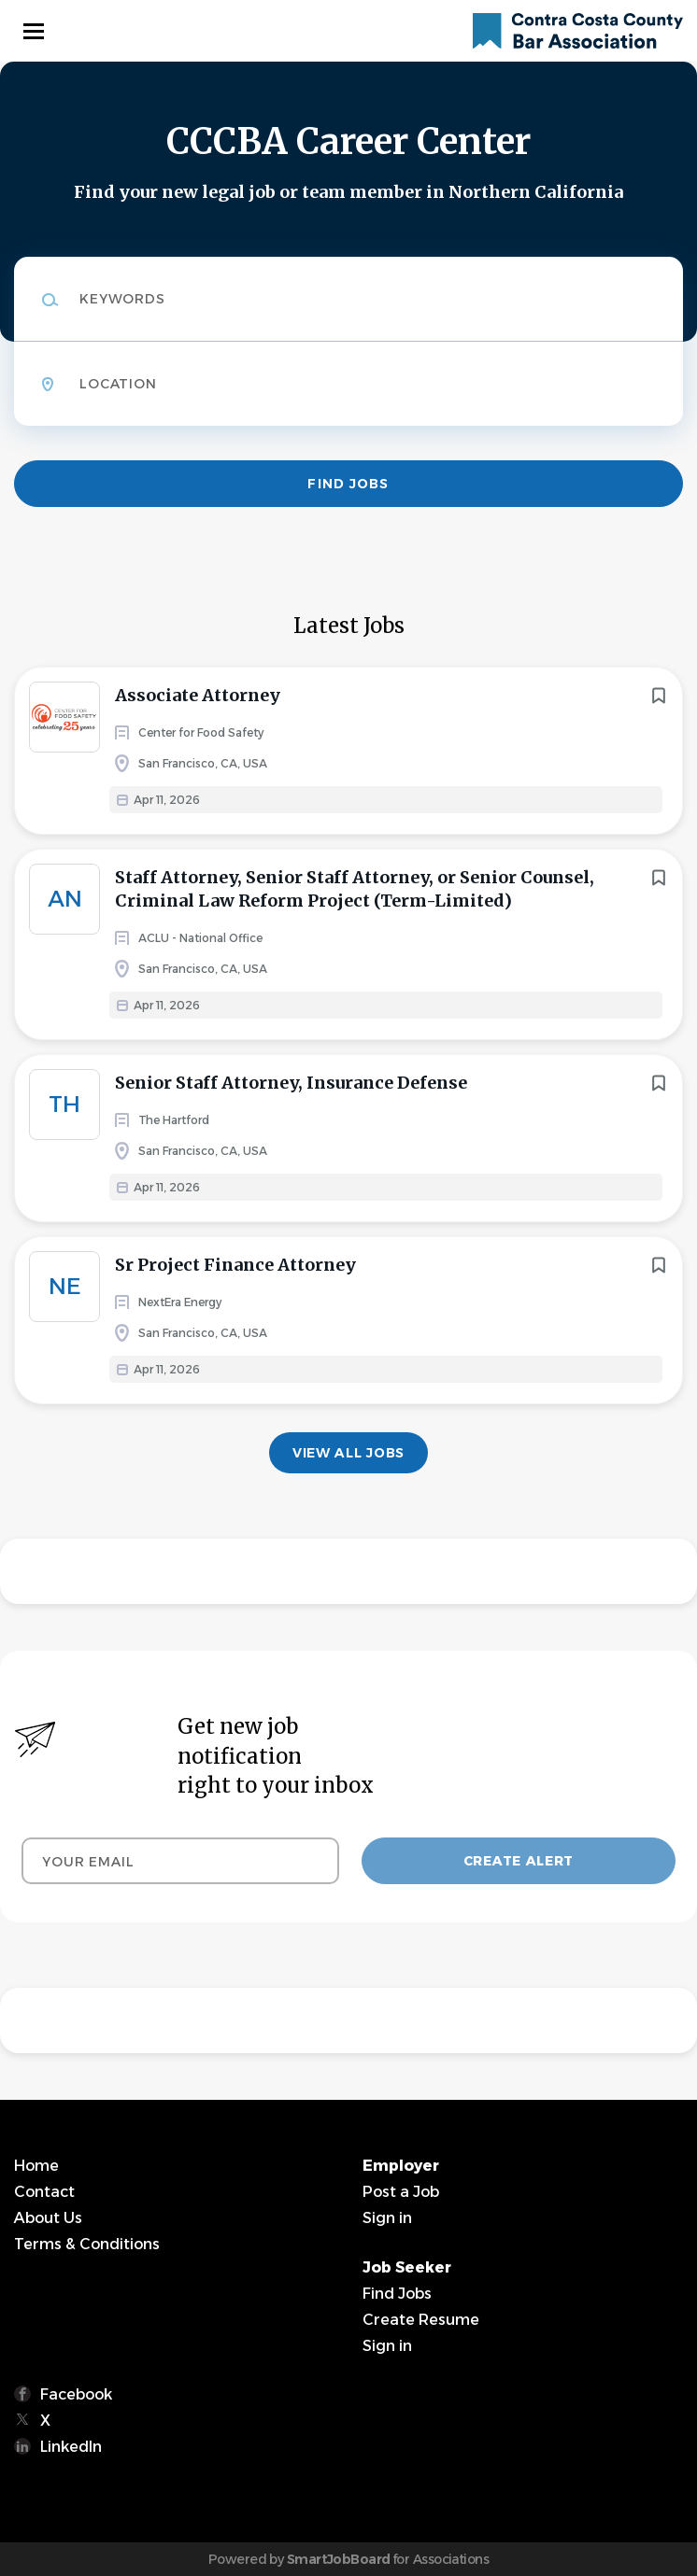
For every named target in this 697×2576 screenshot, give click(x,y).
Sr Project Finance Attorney (235, 1264)
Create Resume (421, 2320)
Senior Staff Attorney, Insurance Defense (291, 1082)
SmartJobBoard (339, 2559)
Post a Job (401, 2192)
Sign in (387, 2218)
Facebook (76, 2394)
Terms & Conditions (87, 2244)
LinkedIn (71, 2447)
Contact (44, 2192)
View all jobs (348, 1452)
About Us (48, 2218)
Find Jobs (348, 483)
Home (36, 2166)
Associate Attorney (197, 695)
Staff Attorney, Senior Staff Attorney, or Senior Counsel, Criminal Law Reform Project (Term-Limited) (354, 888)
